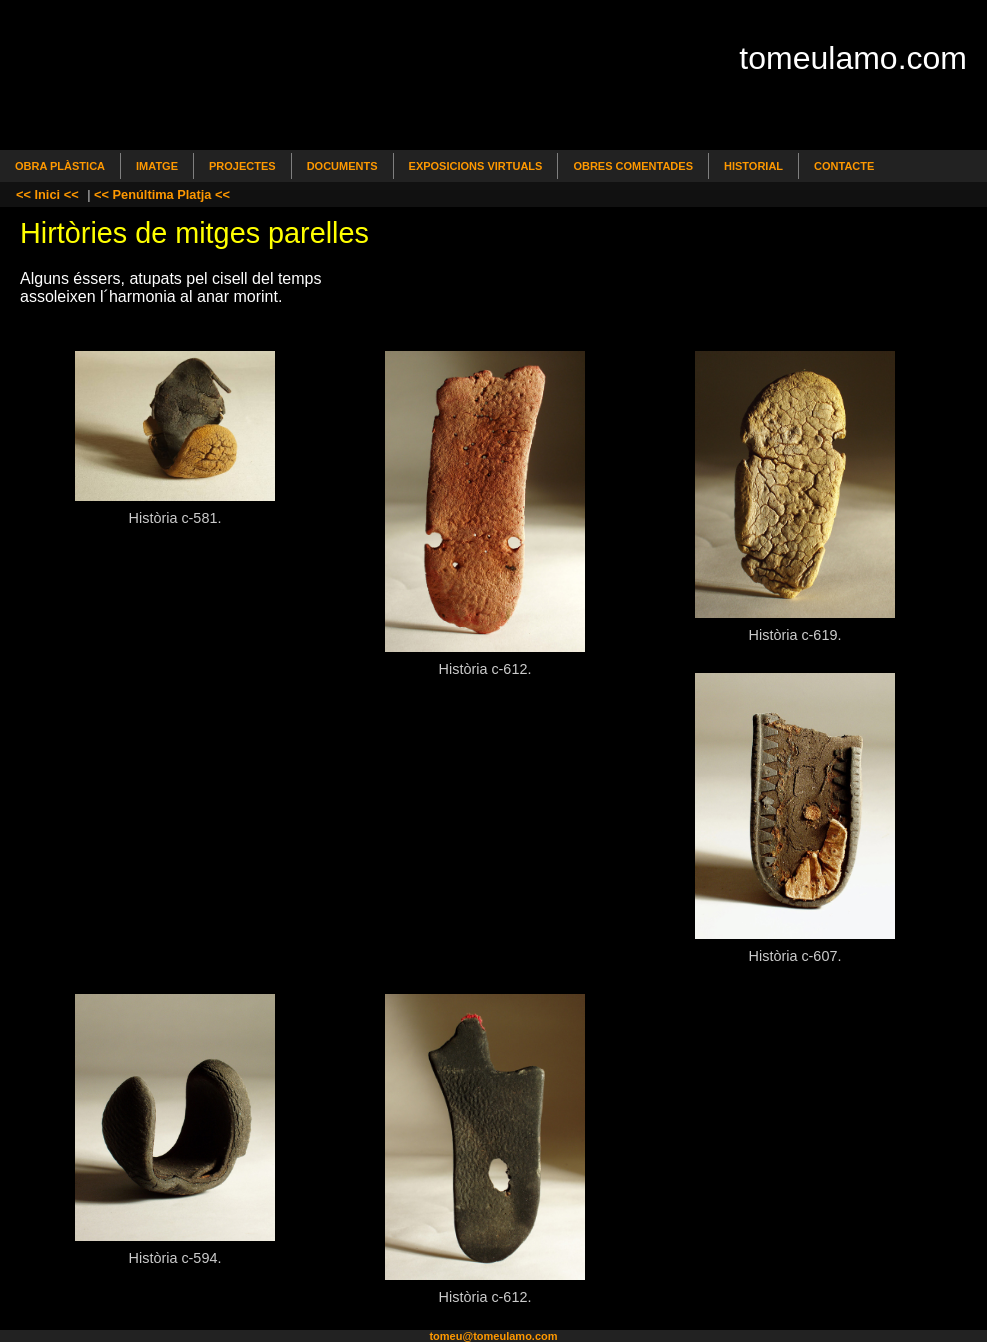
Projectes (242, 166)
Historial (753, 166)
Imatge (157, 166)
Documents (342, 166)
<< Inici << (47, 194)
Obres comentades (633, 166)
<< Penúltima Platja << (162, 194)
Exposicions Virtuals (476, 166)
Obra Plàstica (60, 166)
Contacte (844, 166)
